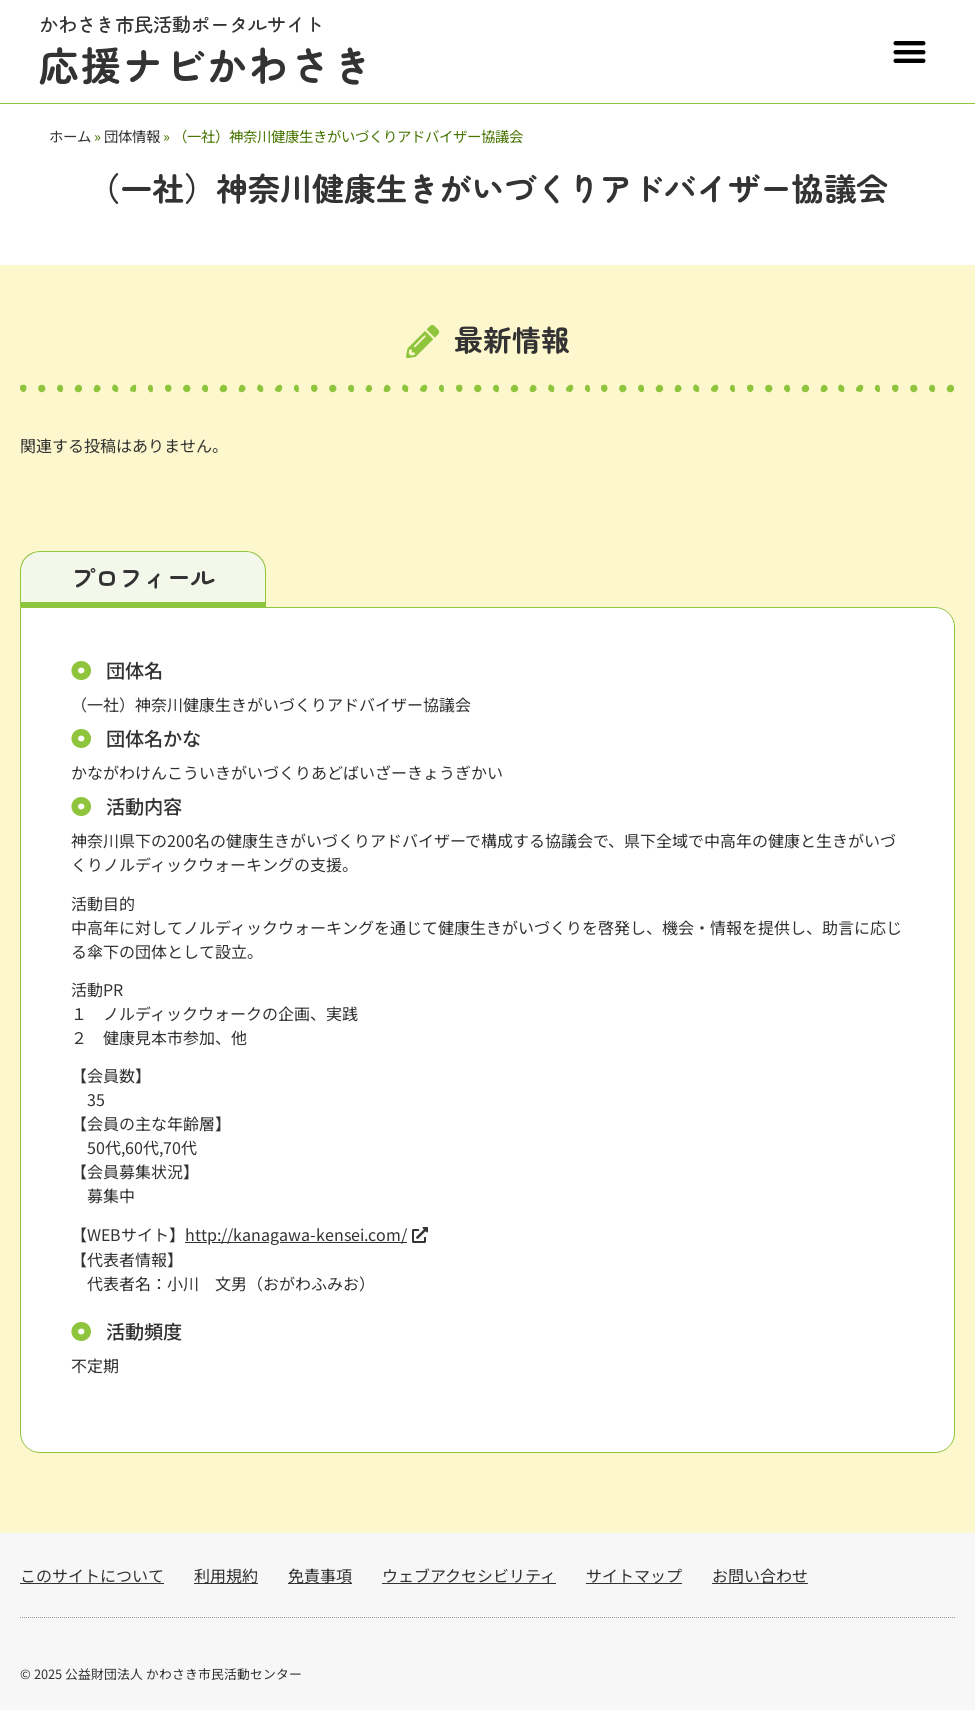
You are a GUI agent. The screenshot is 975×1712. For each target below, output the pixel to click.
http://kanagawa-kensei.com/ (296, 1236)
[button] (910, 51)
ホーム (70, 135)
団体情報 (132, 135)
